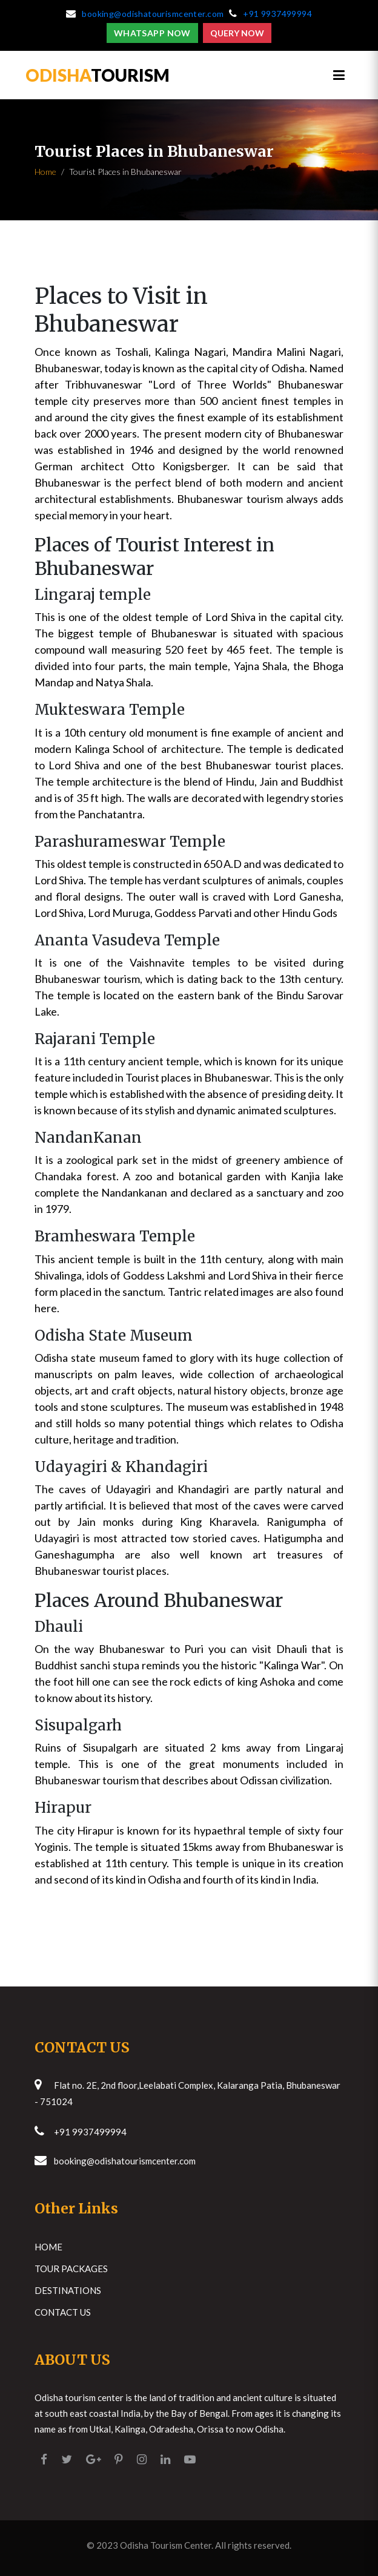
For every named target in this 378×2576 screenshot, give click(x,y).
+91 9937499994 (277, 13)
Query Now (237, 33)
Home (45, 171)
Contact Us (63, 2312)
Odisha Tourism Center (165, 2545)
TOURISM (97, 75)
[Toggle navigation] (339, 75)
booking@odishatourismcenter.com (153, 13)
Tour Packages (71, 2268)
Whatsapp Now (152, 33)
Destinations (68, 2290)
